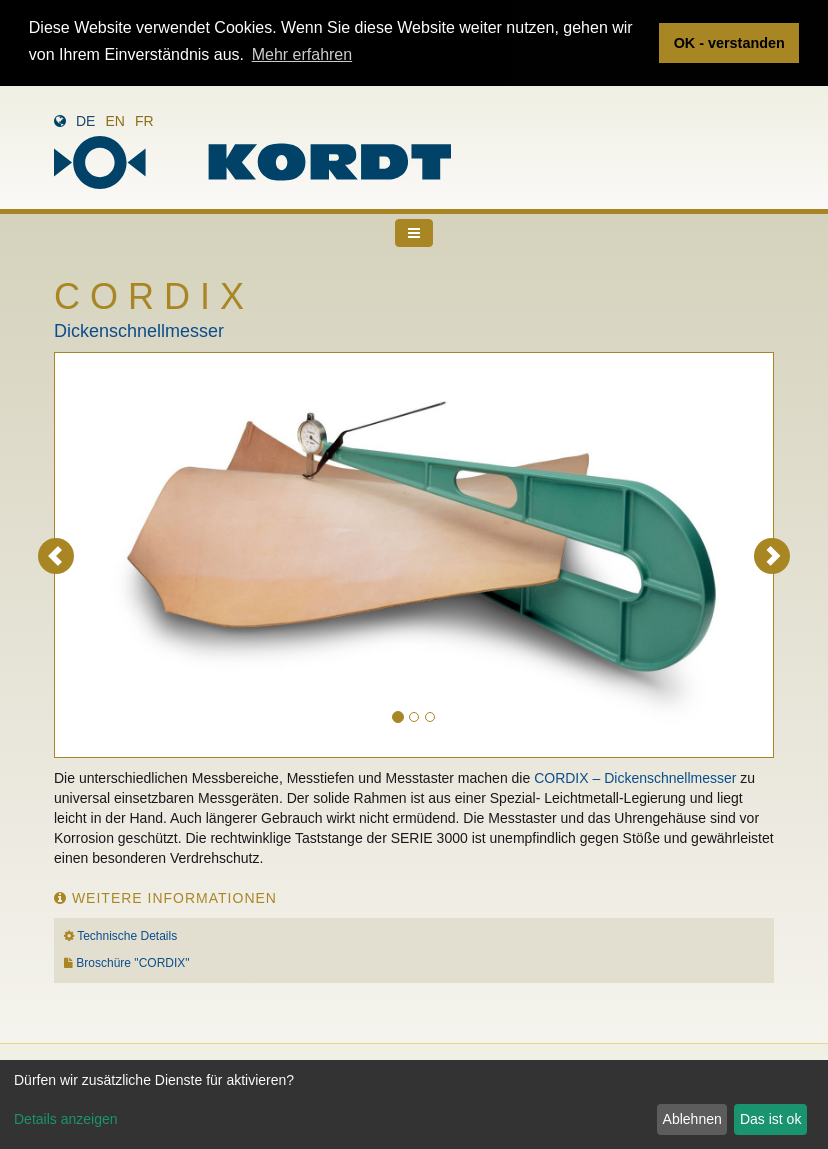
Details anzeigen (66, 1119)
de (85, 121)
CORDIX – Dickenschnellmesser (635, 777)
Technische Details (127, 935)
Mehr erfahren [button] (302, 54)
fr (144, 121)
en (114, 121)
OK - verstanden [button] (729, 43)
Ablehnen (692, 1119)
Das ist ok (770, 1119)
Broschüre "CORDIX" (132, 963)
